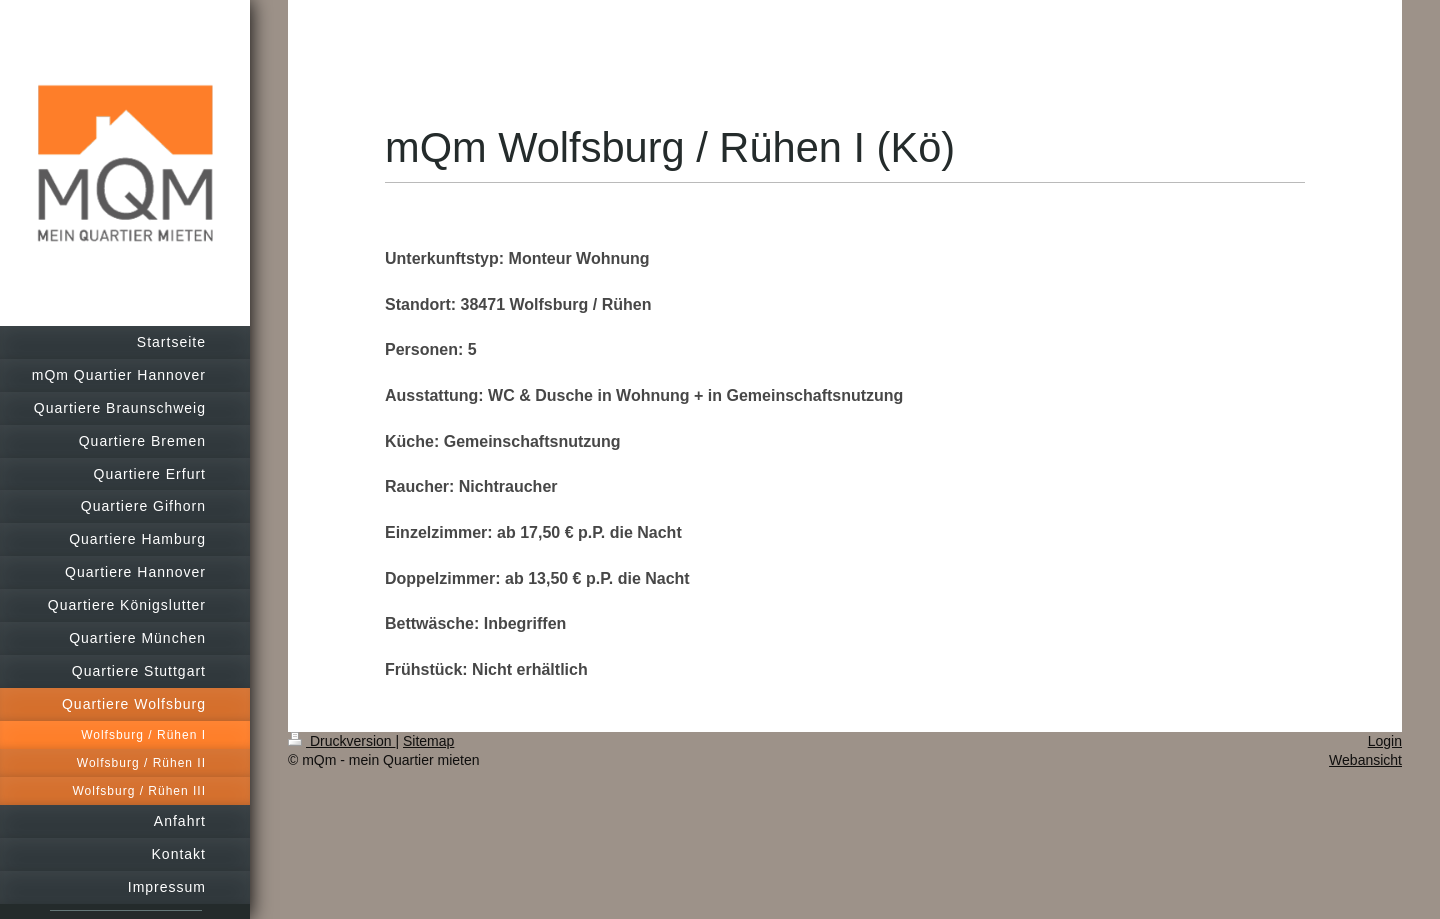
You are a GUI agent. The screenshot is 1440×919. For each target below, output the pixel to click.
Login (1385, 741)
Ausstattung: (436, 395)
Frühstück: (426, 669)
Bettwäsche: (432, 623)
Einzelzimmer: (439, 532)
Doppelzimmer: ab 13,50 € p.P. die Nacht (537, 578)
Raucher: (419, 486)
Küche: (412, 441)
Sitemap (428, 741)
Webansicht (1365, 760)
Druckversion (341, 741)
